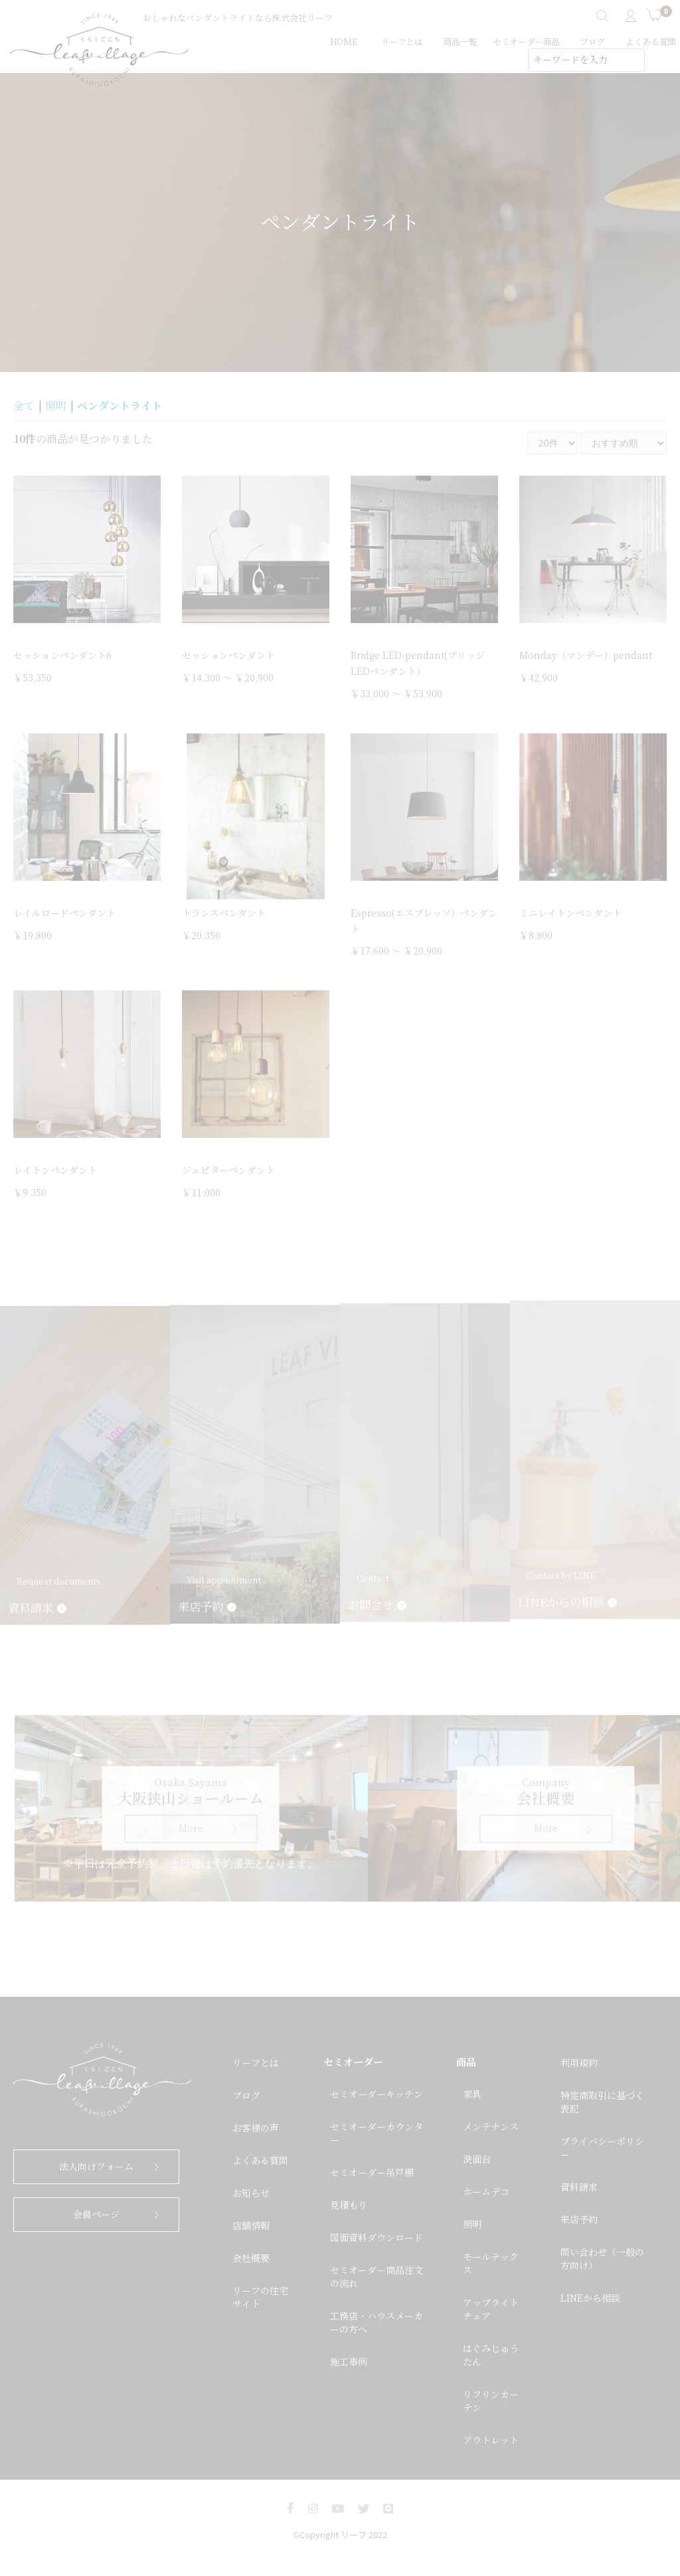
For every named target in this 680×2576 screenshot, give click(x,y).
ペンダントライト (119, 406)
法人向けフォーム (96, 2167)
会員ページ (96, 2215)
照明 (55, 406)
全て (24, 406)
